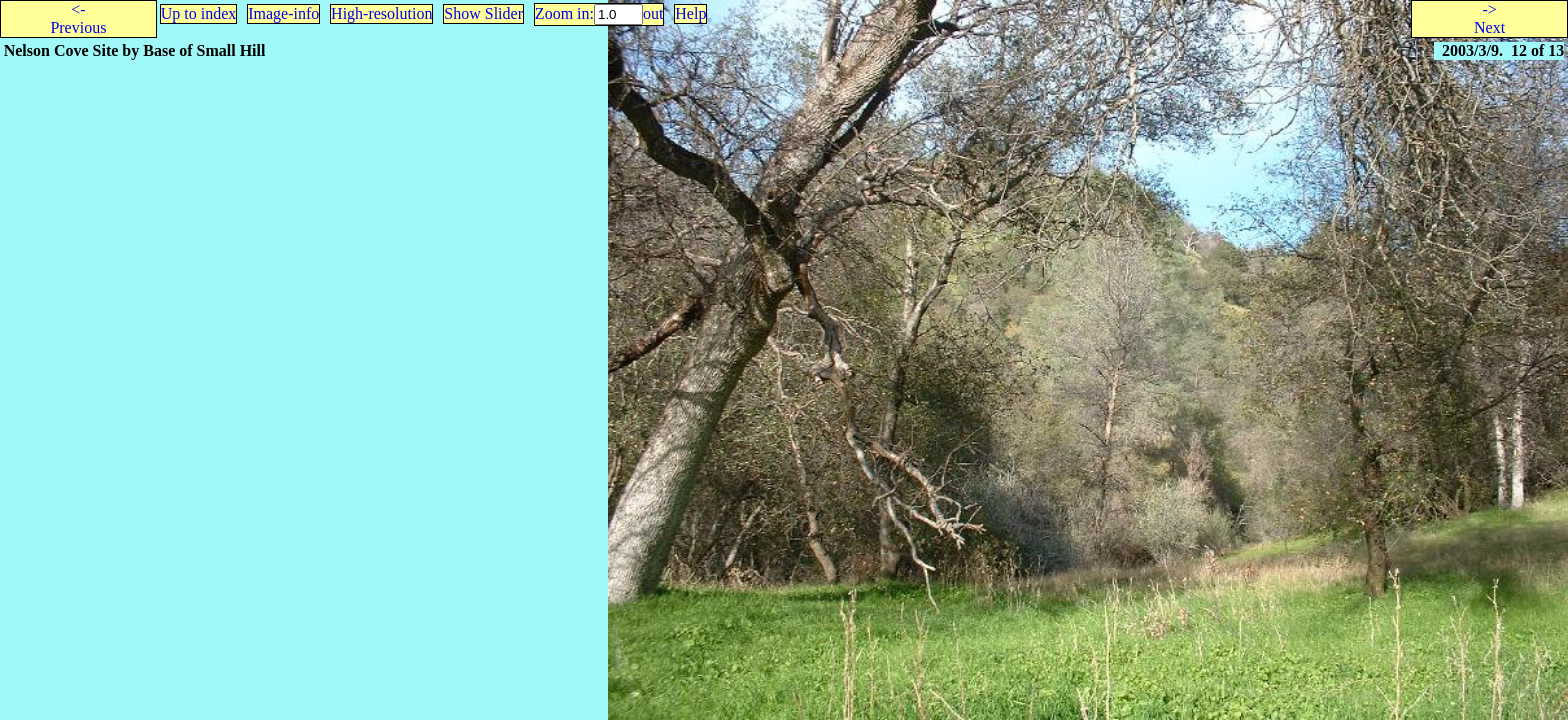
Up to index (199, 13)
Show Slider (483, 13)
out (653, 13)
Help (690, 13)
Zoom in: (564, 13)
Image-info (283, 13)
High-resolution (381, 13)
